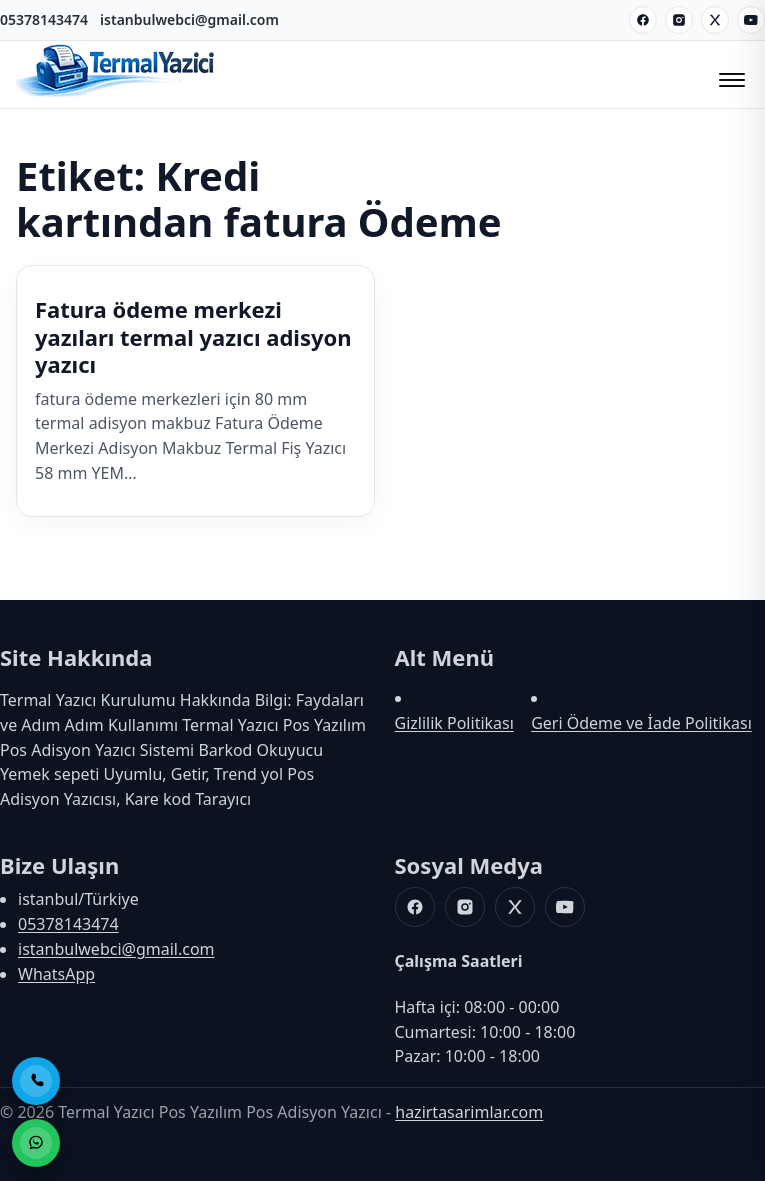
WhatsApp (56, 974)
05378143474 (44, 19)
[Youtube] (751, 20)
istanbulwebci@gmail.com (189, 19)
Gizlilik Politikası (454, 723)
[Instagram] (679, 20)
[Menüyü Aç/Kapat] (729, 74)
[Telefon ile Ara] (36, 1081)
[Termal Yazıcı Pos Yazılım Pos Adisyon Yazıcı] (116, 95)
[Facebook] (643, 20)
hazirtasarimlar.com (469, 1112)
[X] (715, 20)
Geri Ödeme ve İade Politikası (641, 723)
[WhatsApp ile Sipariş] (36, 1143)
